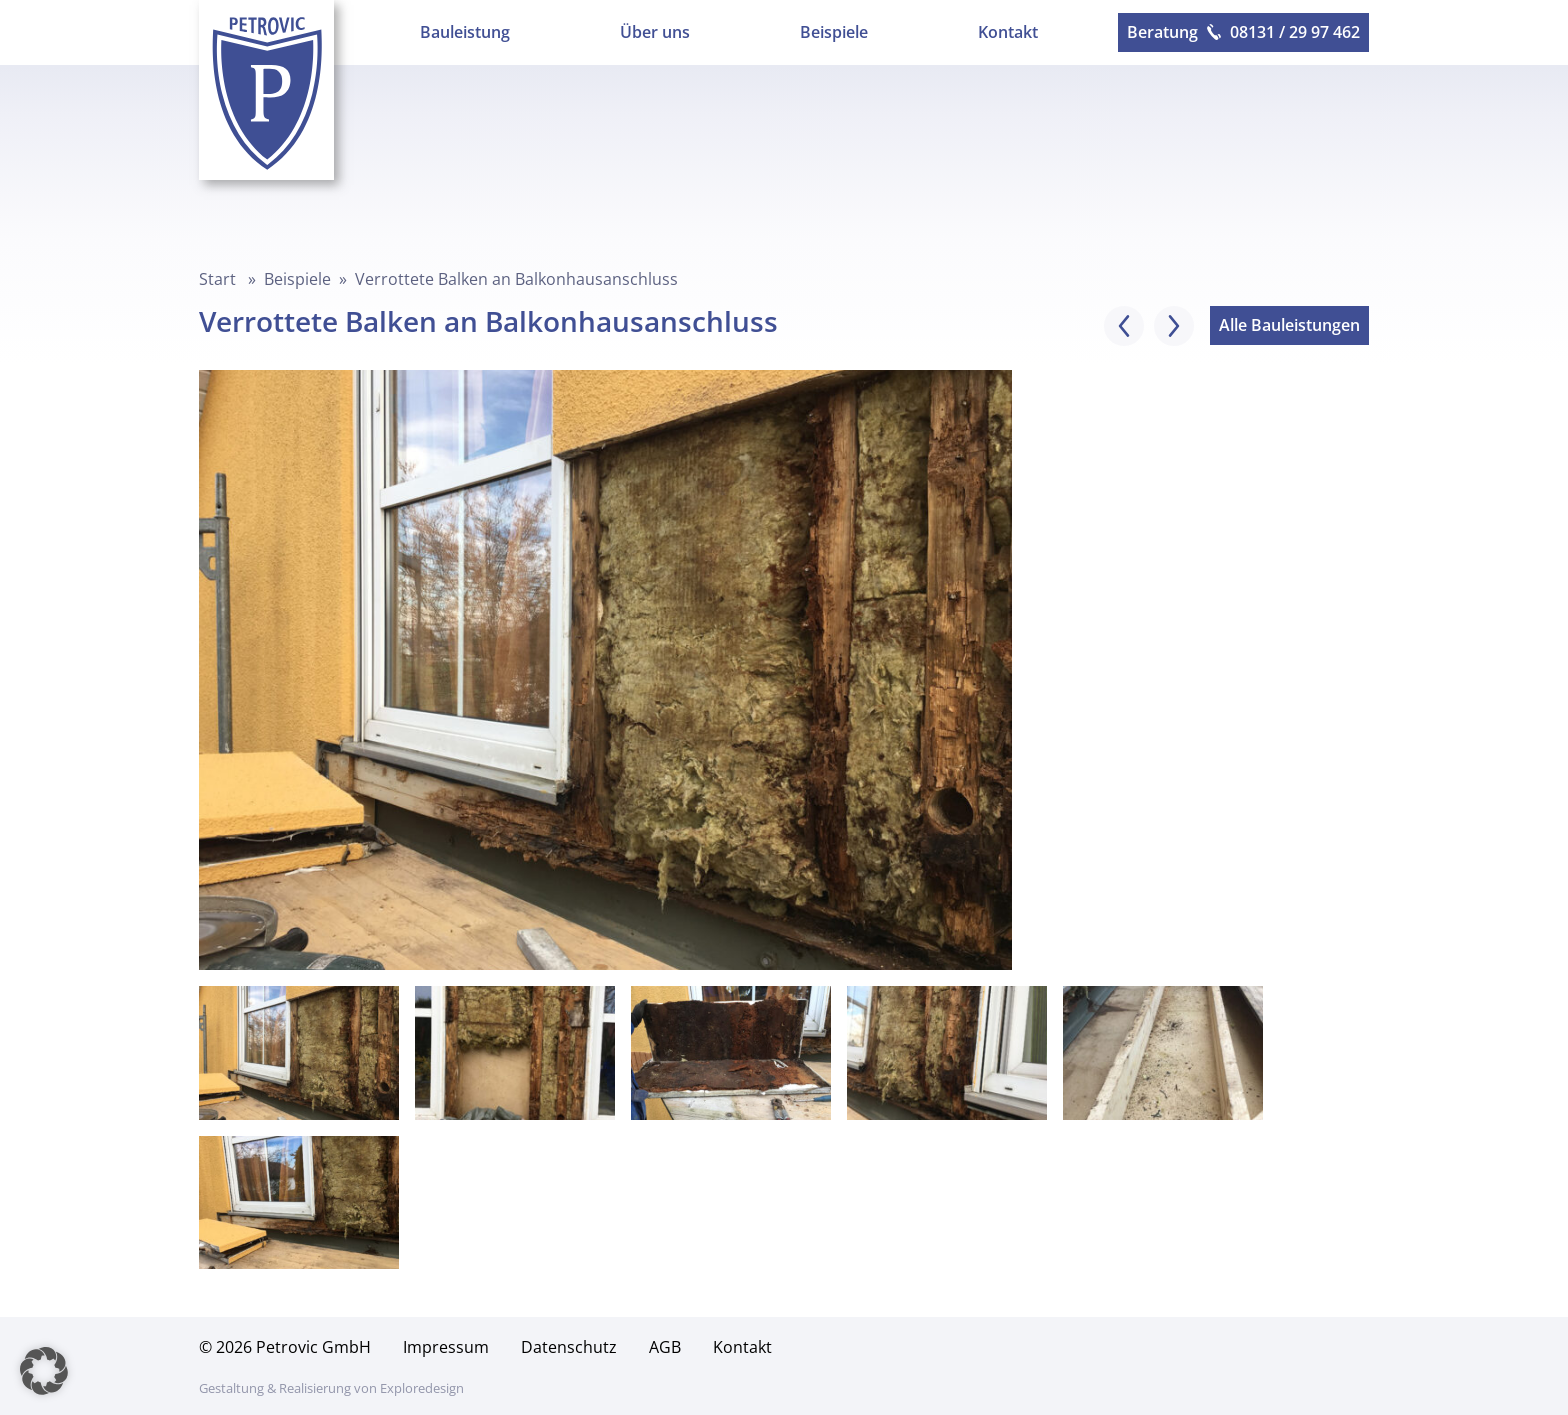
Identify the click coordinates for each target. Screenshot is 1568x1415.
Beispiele (834, 32)
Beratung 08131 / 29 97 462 (1243, 32)
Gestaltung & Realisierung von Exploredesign (331, 1388)
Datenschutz (569, 1347)
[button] (44, 1371)
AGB (665, 1347)
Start (217, 279)
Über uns (655, 32)
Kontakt (1008, 32)
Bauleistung (465, 32)
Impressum (446, 1347)
